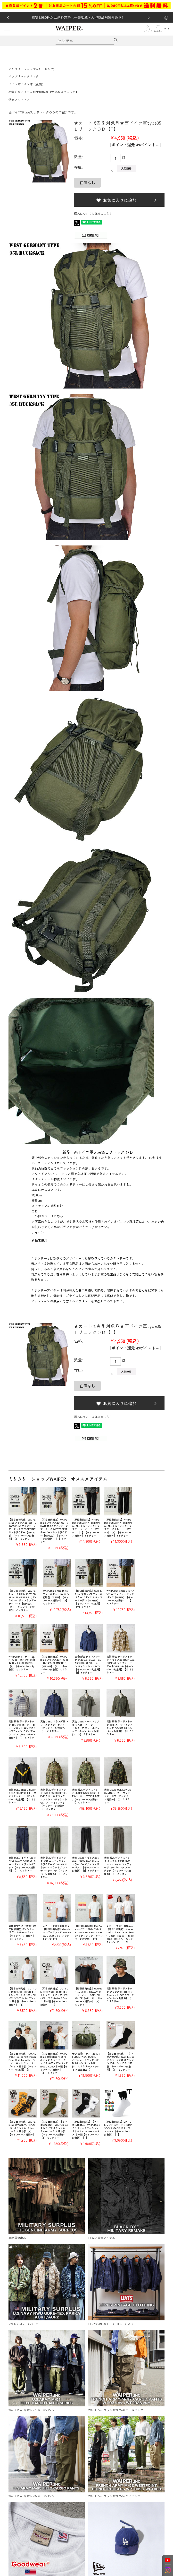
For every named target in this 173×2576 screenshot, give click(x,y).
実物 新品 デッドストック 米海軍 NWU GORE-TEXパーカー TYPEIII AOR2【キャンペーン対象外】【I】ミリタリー (86, 1796)
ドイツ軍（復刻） (33, 84)
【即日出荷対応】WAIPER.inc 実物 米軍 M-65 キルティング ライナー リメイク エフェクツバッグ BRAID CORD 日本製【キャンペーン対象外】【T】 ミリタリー (54, 2063)
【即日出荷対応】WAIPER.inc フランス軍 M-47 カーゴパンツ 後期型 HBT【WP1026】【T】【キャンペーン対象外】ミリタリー (54, 1664)
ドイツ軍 (14, 84)
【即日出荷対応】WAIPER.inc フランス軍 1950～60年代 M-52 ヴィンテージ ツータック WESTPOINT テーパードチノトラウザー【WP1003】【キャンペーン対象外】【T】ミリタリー (54, 1531)
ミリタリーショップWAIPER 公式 (31, 69)
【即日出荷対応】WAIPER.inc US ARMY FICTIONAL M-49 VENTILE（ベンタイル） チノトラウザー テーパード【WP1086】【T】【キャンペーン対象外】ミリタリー (22, 1600)
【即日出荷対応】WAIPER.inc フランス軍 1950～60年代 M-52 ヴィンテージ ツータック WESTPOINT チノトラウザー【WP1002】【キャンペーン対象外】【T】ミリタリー (22, 1529)
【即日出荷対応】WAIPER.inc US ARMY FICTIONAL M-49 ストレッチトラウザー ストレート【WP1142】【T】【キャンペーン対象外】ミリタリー (118, 1527)
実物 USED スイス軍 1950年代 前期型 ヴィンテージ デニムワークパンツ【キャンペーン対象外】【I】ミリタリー (22, 1932)
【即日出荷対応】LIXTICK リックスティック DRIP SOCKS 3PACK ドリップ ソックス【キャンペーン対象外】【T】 (118, 2128)
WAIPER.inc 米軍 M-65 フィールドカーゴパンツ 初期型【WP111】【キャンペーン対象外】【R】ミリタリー (56, 1597)
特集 (11, 92)
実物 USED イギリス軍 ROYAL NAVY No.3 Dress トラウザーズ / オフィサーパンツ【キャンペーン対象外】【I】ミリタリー (85, 1864)
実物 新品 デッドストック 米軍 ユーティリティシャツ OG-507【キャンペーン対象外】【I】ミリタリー (120, 1728)
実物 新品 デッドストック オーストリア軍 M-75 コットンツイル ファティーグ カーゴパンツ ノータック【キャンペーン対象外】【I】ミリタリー (118, 1866)
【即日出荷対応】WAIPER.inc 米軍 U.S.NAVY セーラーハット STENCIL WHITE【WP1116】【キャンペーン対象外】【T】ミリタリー (88, 1996)
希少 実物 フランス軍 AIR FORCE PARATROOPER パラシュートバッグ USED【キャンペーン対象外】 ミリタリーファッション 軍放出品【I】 (86, 2061)
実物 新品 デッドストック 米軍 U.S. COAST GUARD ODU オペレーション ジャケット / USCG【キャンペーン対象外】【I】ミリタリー (88, 1664)
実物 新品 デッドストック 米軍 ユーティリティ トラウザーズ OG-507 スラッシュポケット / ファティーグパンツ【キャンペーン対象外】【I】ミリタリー (54, 1867)
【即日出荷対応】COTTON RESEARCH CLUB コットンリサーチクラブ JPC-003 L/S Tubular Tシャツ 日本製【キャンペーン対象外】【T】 (54, 1996)
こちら (58, 1216)
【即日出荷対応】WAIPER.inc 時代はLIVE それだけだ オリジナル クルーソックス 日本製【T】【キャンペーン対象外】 (21, 2128)
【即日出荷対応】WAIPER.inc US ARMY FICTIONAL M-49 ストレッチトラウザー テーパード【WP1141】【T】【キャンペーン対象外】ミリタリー (86, 1527)
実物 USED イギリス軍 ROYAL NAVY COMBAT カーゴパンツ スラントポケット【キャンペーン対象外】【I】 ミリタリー (22, 1864)
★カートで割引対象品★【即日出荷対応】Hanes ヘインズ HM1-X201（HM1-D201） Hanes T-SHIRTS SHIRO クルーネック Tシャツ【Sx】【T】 (120, 1934)
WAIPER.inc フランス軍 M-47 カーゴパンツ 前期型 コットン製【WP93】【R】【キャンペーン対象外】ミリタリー (21, 1663)
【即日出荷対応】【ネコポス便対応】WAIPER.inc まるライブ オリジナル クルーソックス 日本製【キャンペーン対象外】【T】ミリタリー (54, 2129)
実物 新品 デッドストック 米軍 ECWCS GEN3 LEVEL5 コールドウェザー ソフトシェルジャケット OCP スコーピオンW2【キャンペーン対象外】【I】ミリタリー (53, 1799)
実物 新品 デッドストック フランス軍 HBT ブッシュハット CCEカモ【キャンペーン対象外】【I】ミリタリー (120, 1995)
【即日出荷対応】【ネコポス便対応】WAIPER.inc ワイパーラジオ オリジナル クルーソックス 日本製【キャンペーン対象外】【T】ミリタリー (120, 2061)
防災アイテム (24, 92)
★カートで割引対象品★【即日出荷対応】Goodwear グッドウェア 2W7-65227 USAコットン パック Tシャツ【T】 (57, 1932)
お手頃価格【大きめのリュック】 (56, 92)
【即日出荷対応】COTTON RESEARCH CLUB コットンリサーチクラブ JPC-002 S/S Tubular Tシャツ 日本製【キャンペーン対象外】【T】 (22, 1996)
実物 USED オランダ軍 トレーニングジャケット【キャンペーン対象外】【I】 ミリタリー (54, 1726)
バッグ (13, 76)
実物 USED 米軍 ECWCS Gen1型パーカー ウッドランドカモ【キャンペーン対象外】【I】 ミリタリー (117, 1796)
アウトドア (22, 99)
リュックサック (28, 76)
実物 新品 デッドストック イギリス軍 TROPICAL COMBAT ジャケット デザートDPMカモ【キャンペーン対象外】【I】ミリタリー (120, 1664)
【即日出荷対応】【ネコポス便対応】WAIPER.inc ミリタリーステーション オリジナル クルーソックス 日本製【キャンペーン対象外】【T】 (86, 2129)
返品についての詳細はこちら (93, 213)
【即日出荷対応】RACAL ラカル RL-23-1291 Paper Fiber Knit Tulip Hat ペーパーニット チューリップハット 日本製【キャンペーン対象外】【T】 (22, 2061)
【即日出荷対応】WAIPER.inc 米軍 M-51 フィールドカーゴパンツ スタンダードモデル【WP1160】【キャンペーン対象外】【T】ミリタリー (88, 1598)
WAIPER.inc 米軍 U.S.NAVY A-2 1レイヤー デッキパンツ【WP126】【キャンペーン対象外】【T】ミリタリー (120, 1597)
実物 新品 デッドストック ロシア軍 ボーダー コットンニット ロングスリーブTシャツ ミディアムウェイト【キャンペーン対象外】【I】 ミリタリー (22, 1731)
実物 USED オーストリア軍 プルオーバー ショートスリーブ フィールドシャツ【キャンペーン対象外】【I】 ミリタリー (85, 1728)
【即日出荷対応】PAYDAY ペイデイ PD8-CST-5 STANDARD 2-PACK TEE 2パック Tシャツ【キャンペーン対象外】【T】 (89, 1932)
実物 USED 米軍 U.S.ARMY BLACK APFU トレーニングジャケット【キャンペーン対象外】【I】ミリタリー (22, 1796)
